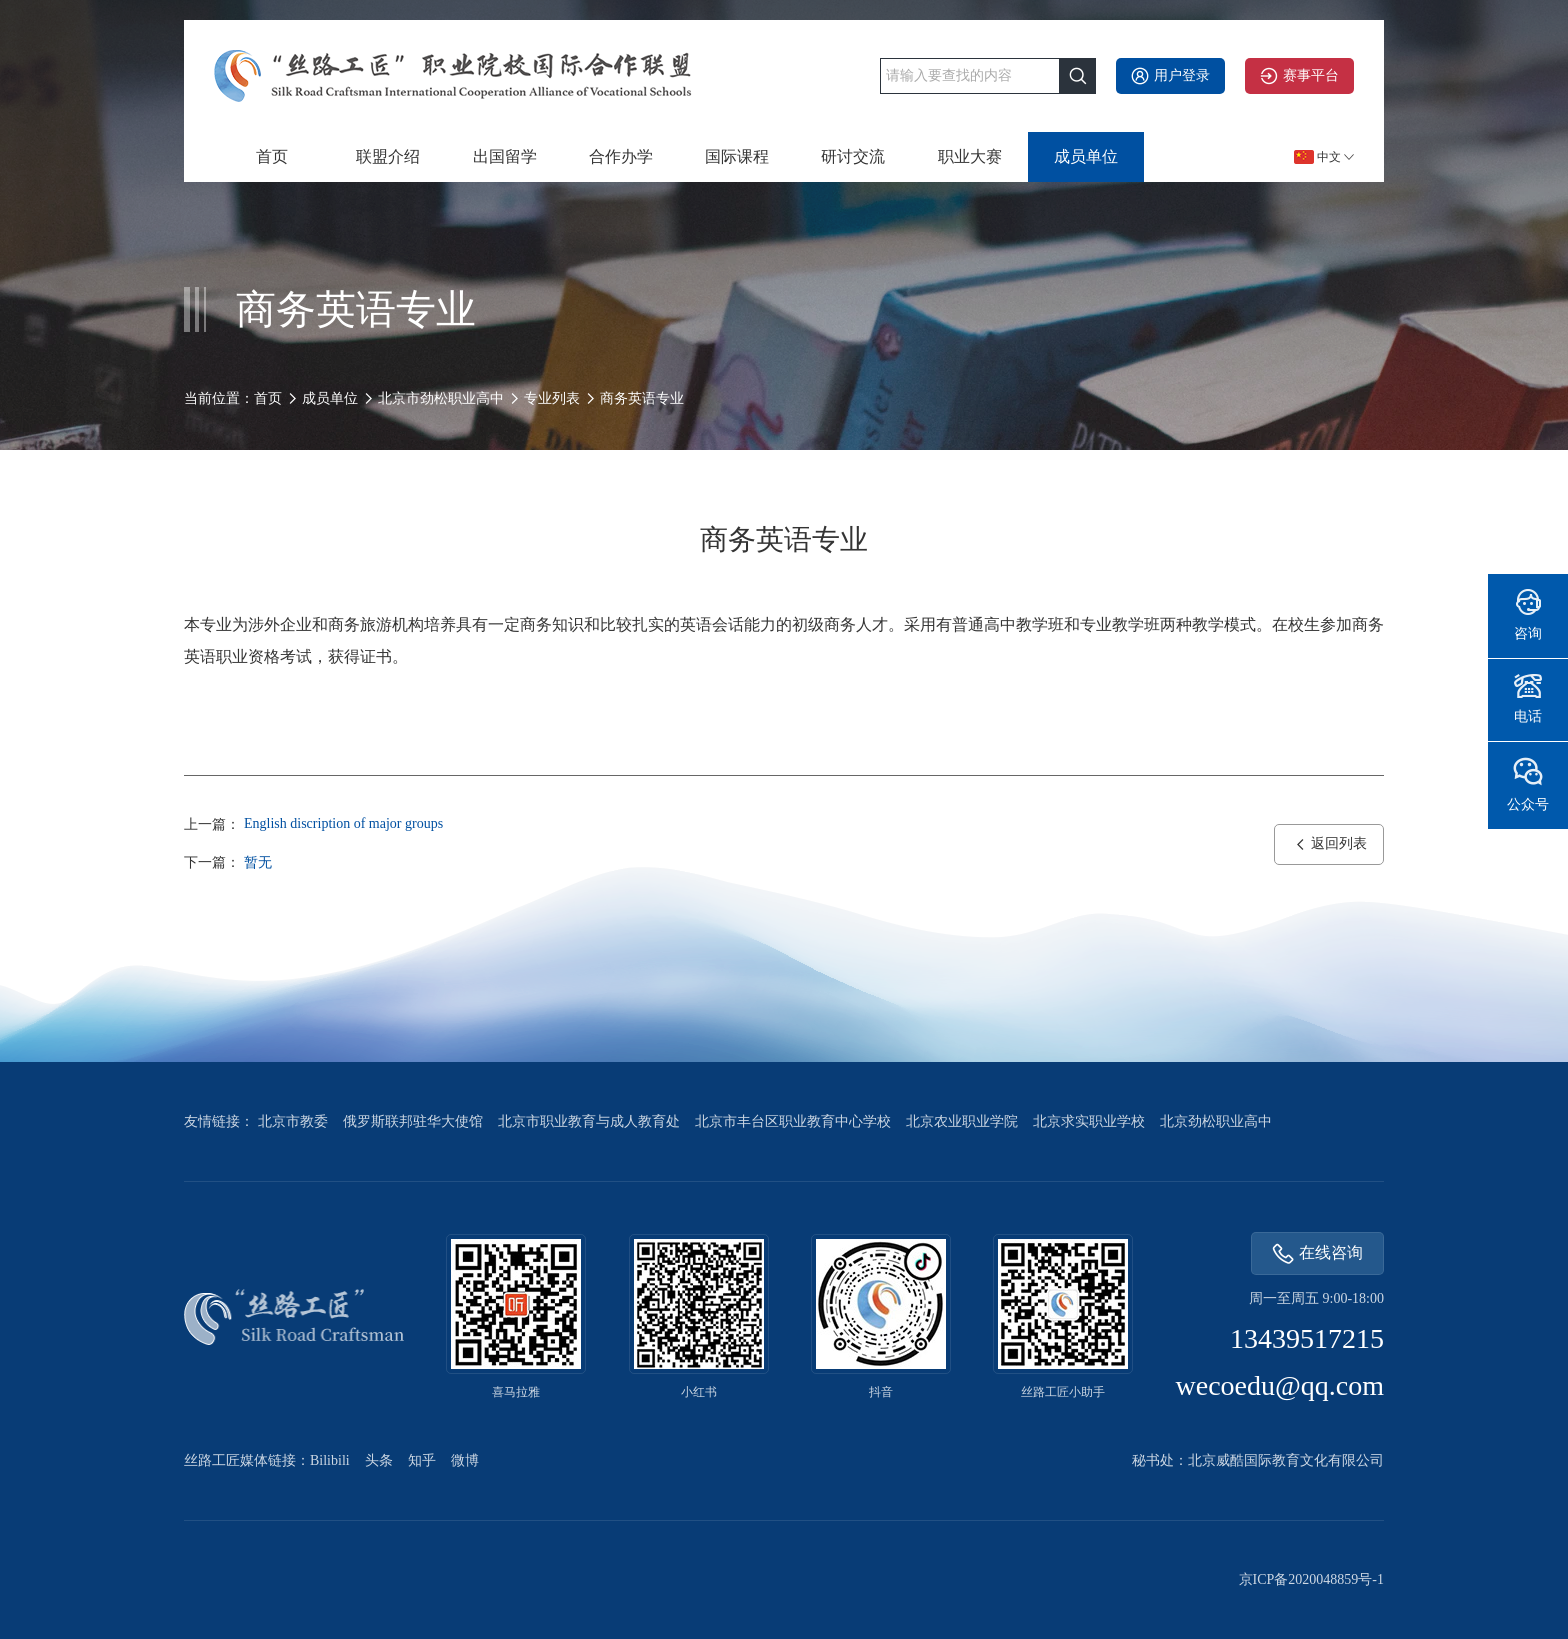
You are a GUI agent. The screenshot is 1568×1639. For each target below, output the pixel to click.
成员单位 (1086, 156)
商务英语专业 (642, 398)
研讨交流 (853, 156)
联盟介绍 (388, 156)
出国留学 (505, 156)
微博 (465, 1460)
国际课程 (737, 156)
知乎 (422, 1460)
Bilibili (330, 1460)
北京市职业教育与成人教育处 (589, 1121)
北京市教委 (293, 1121)
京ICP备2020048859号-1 (1311, 1579)
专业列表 (552, 398)
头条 (379, 1460)
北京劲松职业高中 (1216, 1121)
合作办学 (621, 156)
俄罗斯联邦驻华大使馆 (413, 1121)
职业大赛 (970, 156)
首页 (272, 156)
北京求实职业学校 (1089, 1121)
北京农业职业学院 (962, 1121)
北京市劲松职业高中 (441, 398)
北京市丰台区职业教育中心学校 (793, 1121)
